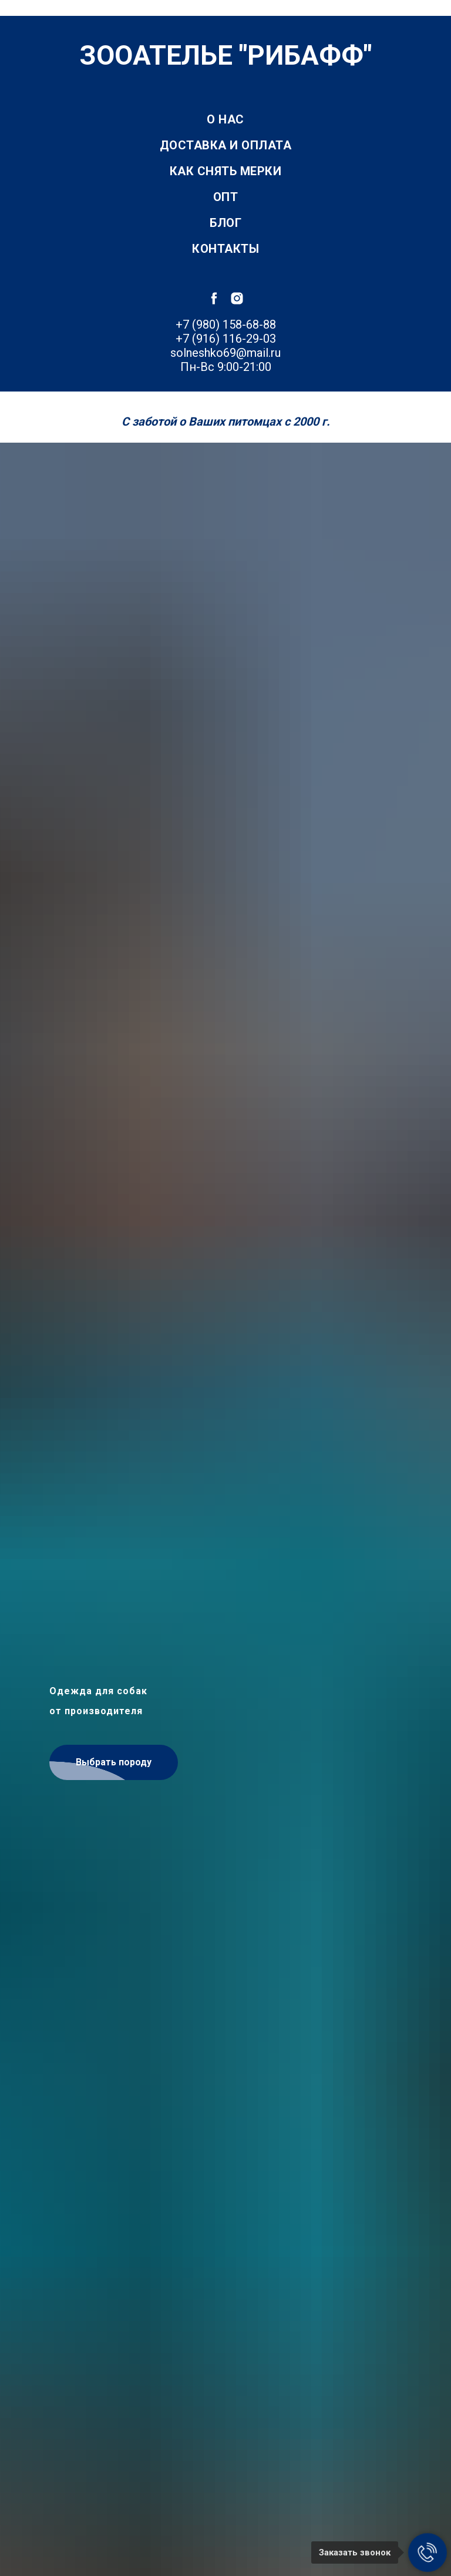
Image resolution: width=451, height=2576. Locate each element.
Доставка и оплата (226, 145)
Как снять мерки (226, 171)
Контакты (225, 249)
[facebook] (214, 298)
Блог (225, 223)
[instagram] (237, 298)
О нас (225, 119)
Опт (225, 197)
